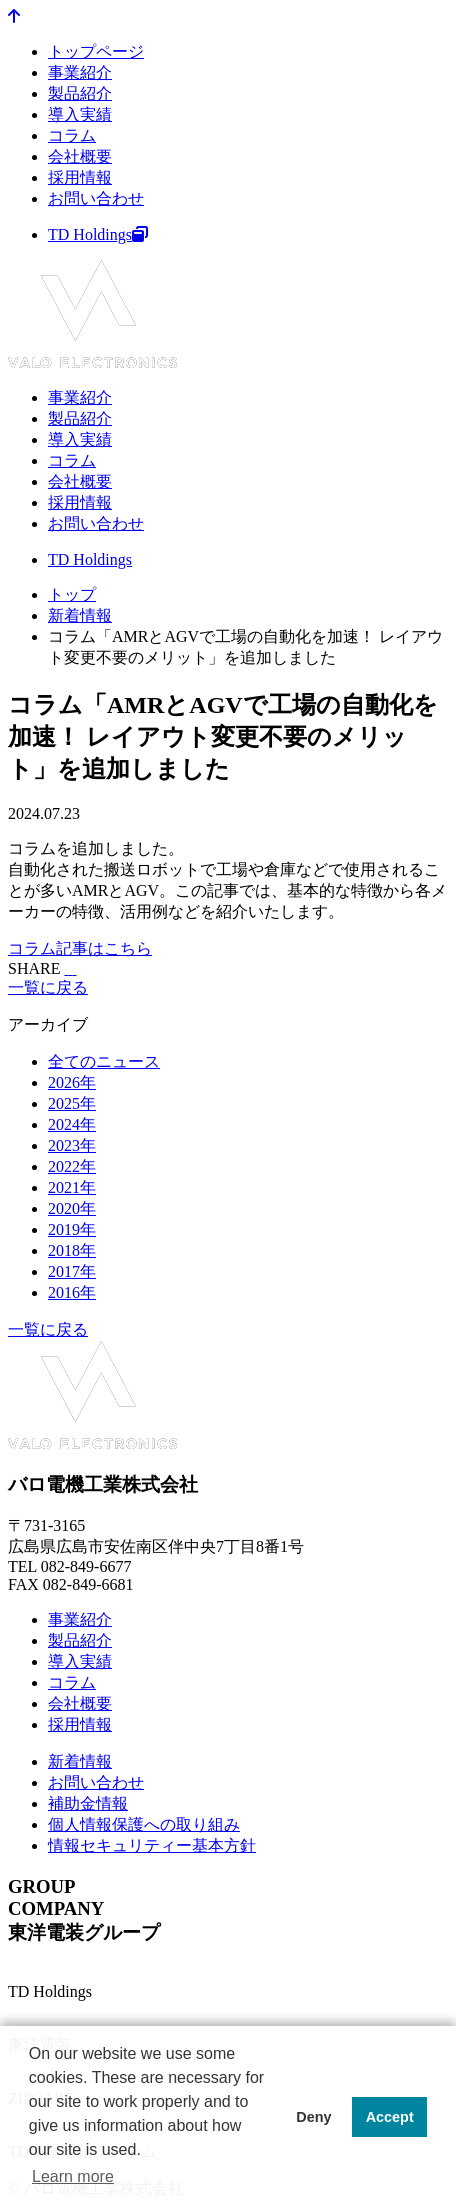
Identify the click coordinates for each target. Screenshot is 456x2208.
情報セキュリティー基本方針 (152, 1845)
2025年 (72, 1103)
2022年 (72, 1166)
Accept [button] (390, 2117)
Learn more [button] (73, 2176)
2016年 (72, 1292)
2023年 (72, 1145)
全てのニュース (104, 1061)
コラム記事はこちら (80, 948)
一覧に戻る (48, 987)
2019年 (72, 1229)
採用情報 (80, 177)
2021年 (72, 1187)
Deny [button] (313, 2117)
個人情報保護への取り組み (144, 1824)
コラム (72, 135)
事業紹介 (80, 72)
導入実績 (80, 114)
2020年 (72, 1208)
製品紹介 (80, 93)
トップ (72, 594)
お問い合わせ (96, 198)
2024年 (72, 1124)
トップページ (96, 51)
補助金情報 (88, 1803)
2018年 (72, 1250)
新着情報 (80, 615)
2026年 (72, 1082)
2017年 (72, 1271)
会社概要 (80, 156)
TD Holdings (98, 234)
